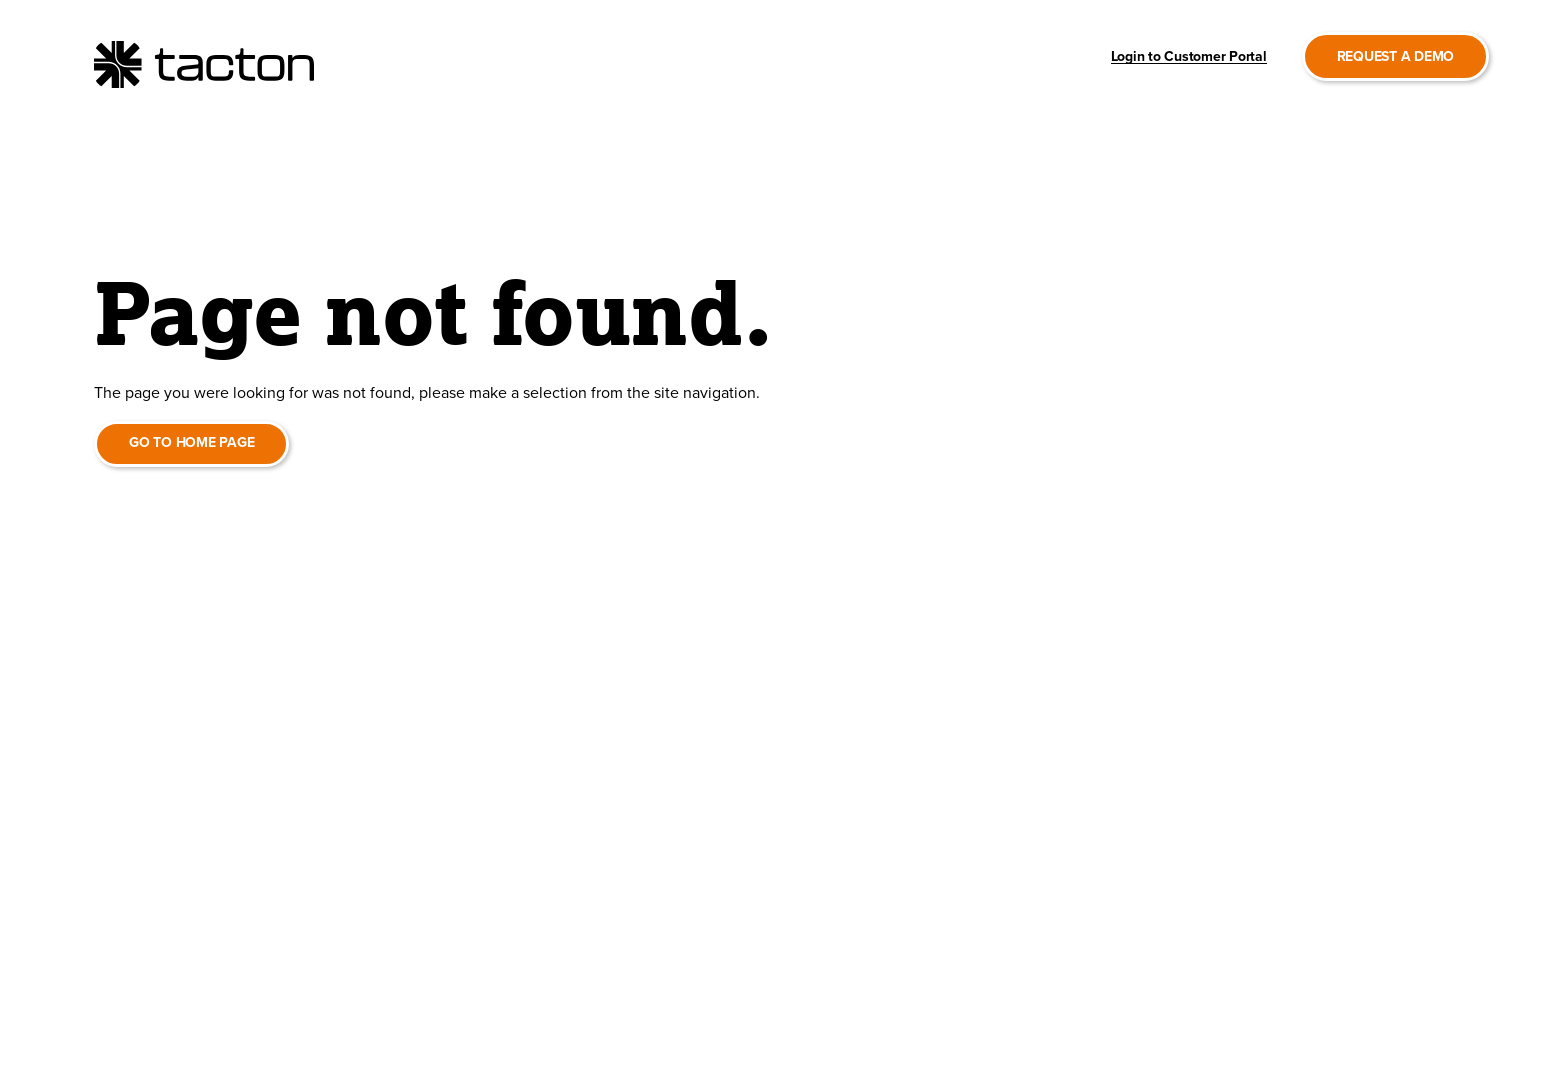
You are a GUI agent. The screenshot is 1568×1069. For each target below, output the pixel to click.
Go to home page (191, 442)
